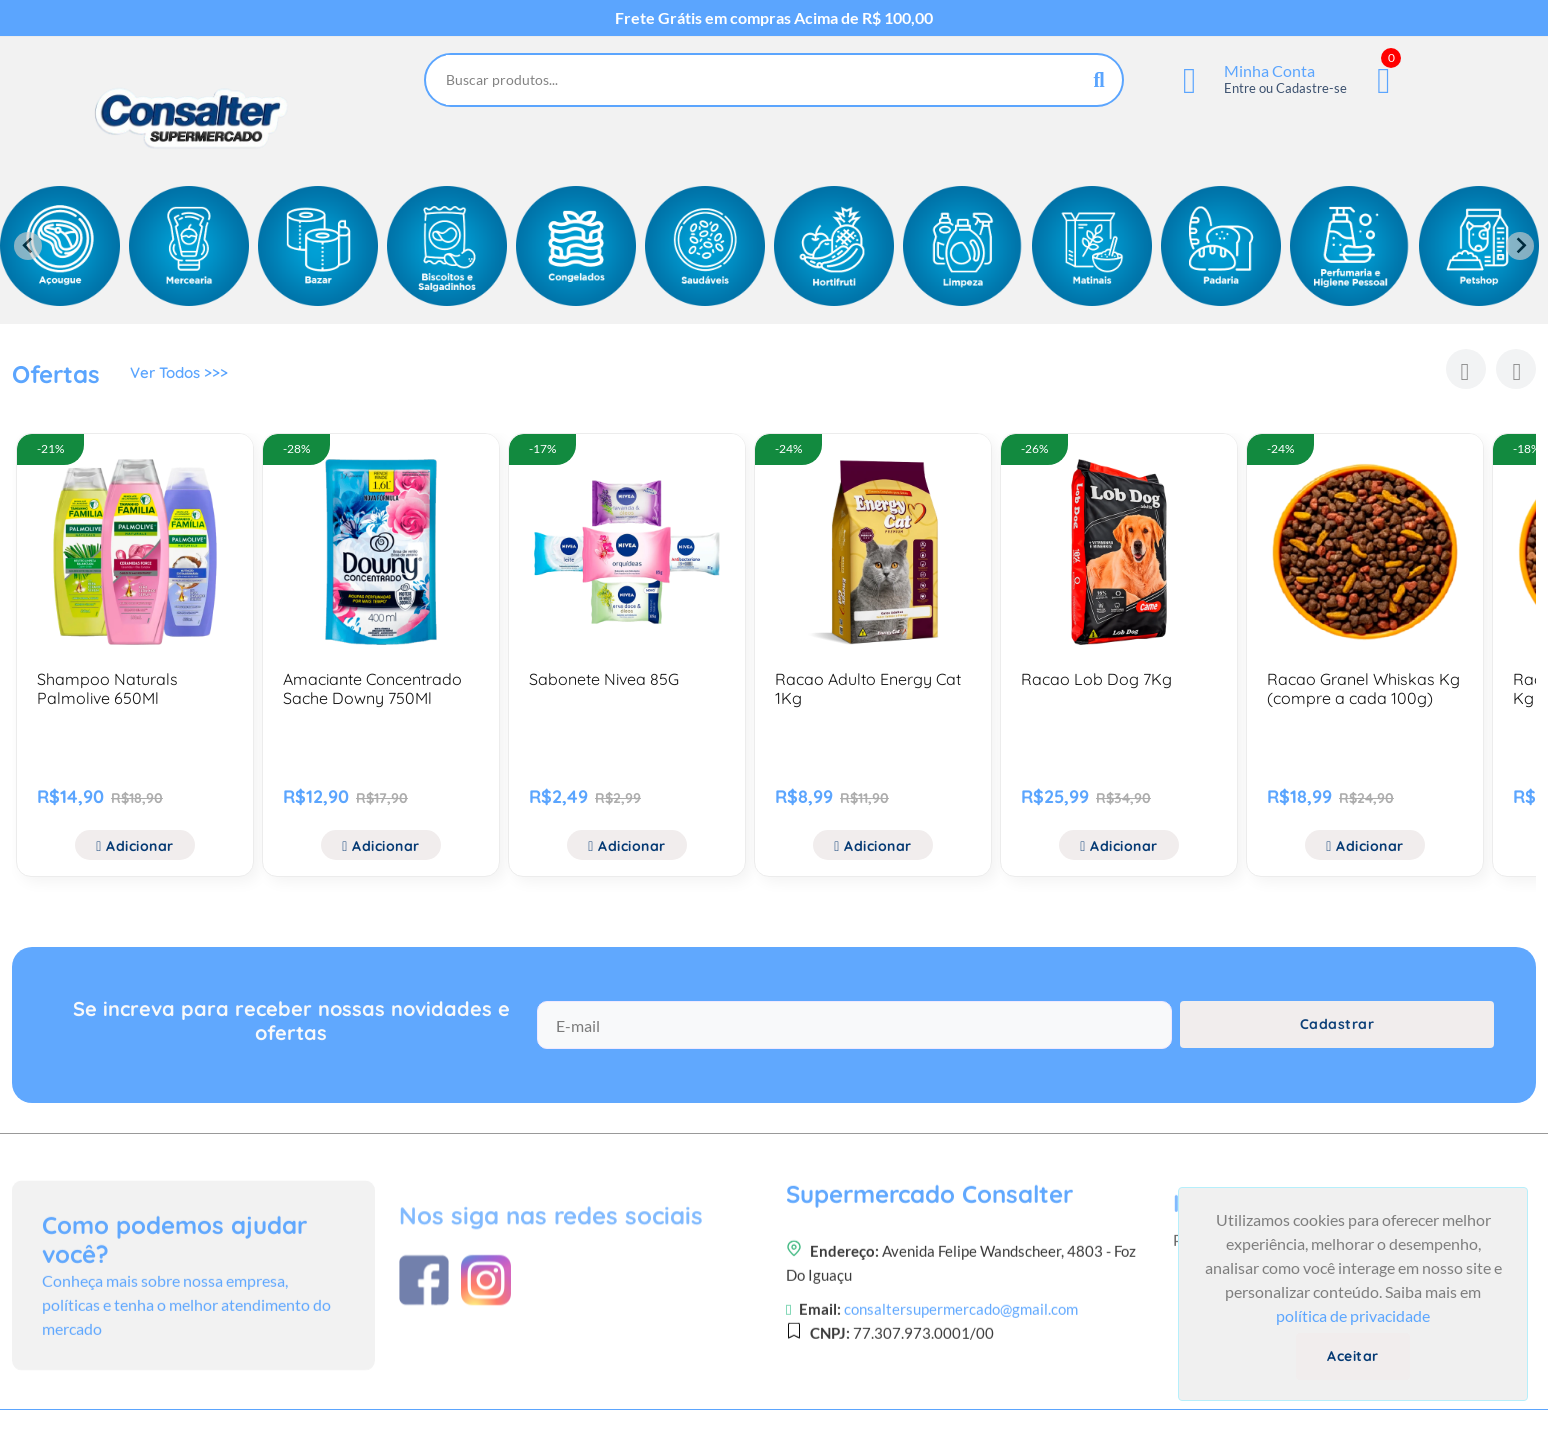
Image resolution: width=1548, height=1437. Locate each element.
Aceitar (1353, 1356)
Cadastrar (1337, 1039)
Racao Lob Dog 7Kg (1096, 679)
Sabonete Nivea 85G (604, 679)
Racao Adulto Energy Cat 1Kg (868, 688)
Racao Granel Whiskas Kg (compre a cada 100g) (1363, 688)
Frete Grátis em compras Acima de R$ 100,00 (774, 18)
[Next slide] (1520, 246)
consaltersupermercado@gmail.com (961, 1409)
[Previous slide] (28, 246)
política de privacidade (1353, 1315)
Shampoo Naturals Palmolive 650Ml (107, 688)
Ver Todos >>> (182, 377)
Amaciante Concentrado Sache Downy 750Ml (372, 688)
